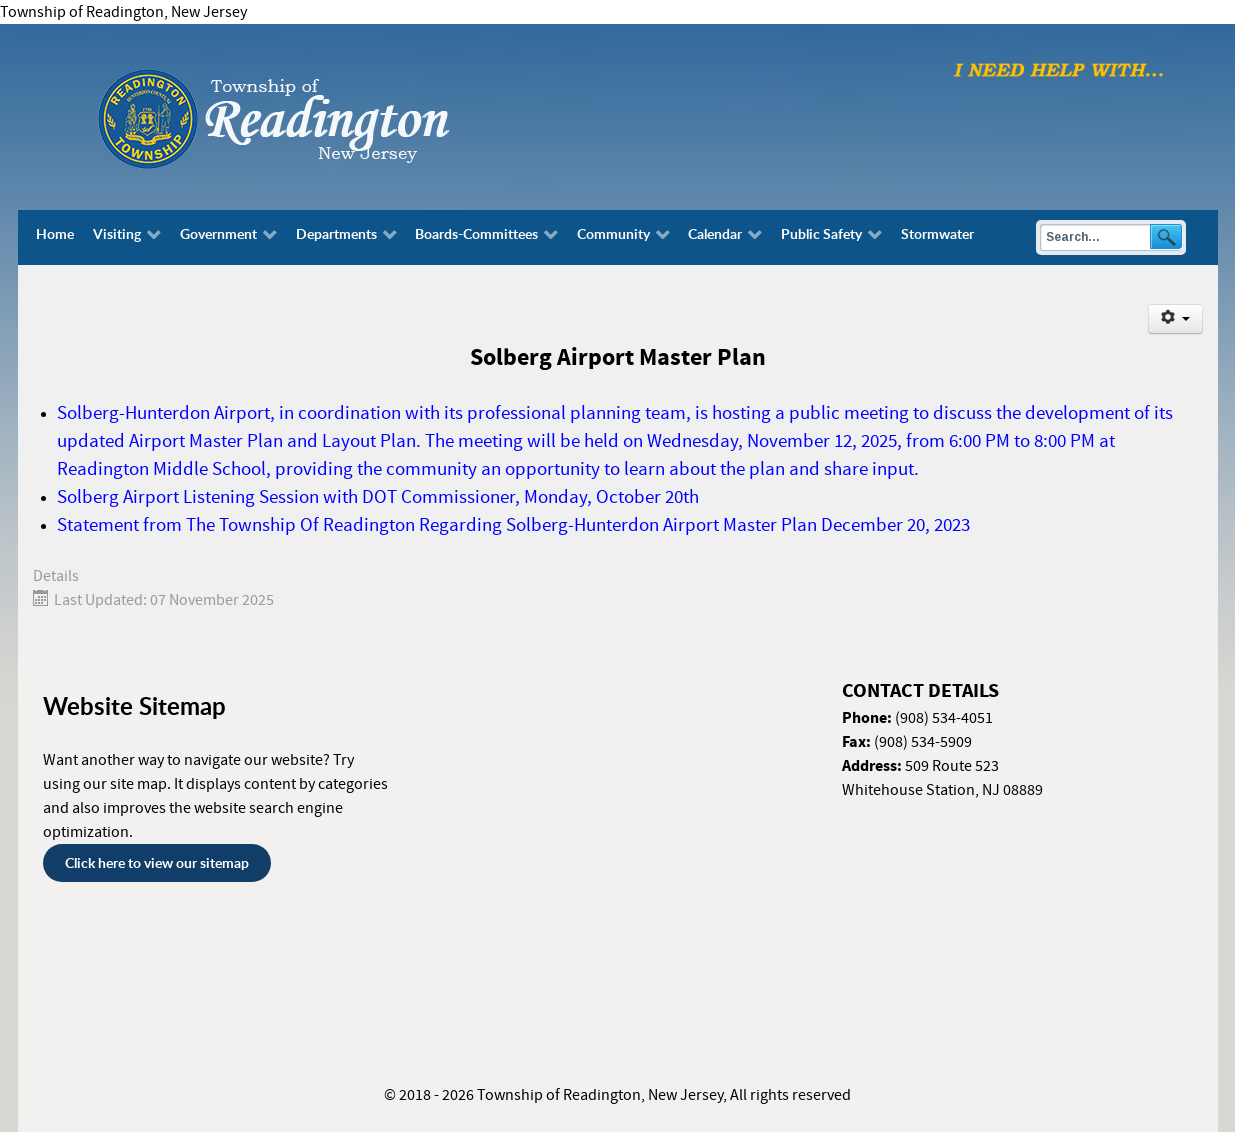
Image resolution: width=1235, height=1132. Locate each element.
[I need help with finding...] (1059, 69)
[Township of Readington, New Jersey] (328, 116)
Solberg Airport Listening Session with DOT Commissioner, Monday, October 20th (378, 497)
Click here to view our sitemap (157, 862)
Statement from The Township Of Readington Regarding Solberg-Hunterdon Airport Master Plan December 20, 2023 (513, 525)
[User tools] (1175, 319)
